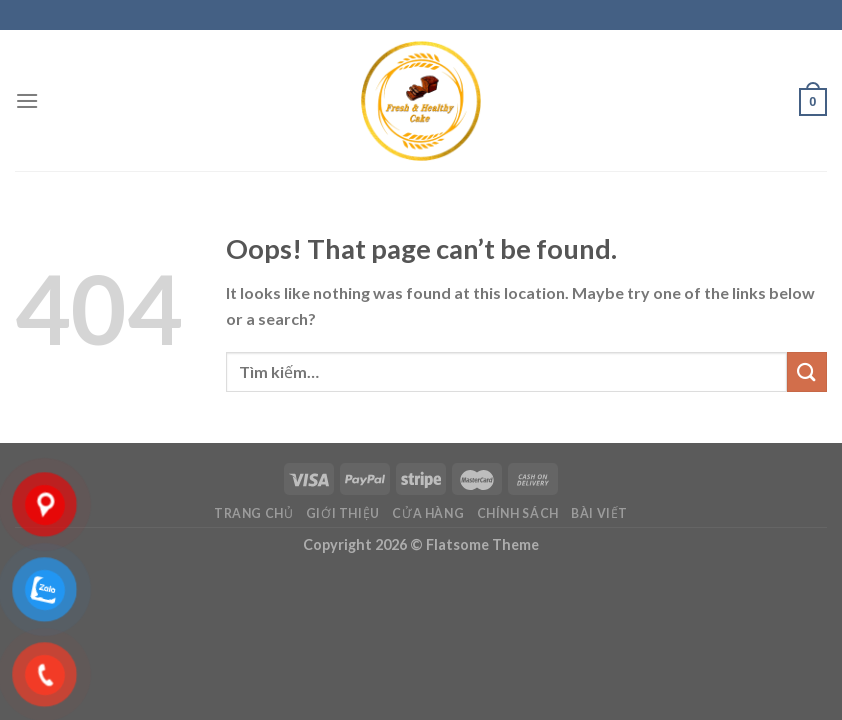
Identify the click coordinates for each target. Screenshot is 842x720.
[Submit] (807, 371)
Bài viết (599, 513)
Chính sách (518, 513)
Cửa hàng (428, 513)
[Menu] (27, 100)
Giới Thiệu (343, 513)
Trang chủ (254, 513)
